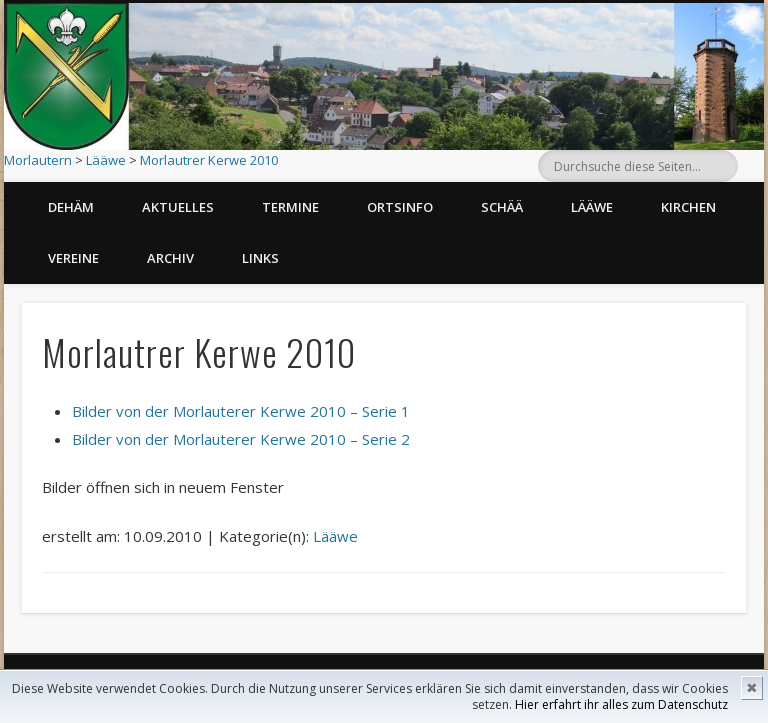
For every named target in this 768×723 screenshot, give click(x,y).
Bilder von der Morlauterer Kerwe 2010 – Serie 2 (241, 439)
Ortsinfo (400, 207)
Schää (502, 207)
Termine (290, 207)
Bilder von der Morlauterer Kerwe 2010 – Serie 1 (241, 411)
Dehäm (71, 207)
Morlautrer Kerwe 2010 (209, 160)
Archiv (170, 258)
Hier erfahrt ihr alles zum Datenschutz (621, 704)
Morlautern (38, 160)
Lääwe (106, 160)
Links (260, 258)
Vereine (73, 258)
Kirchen (688, 207)
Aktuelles (178, 207)
